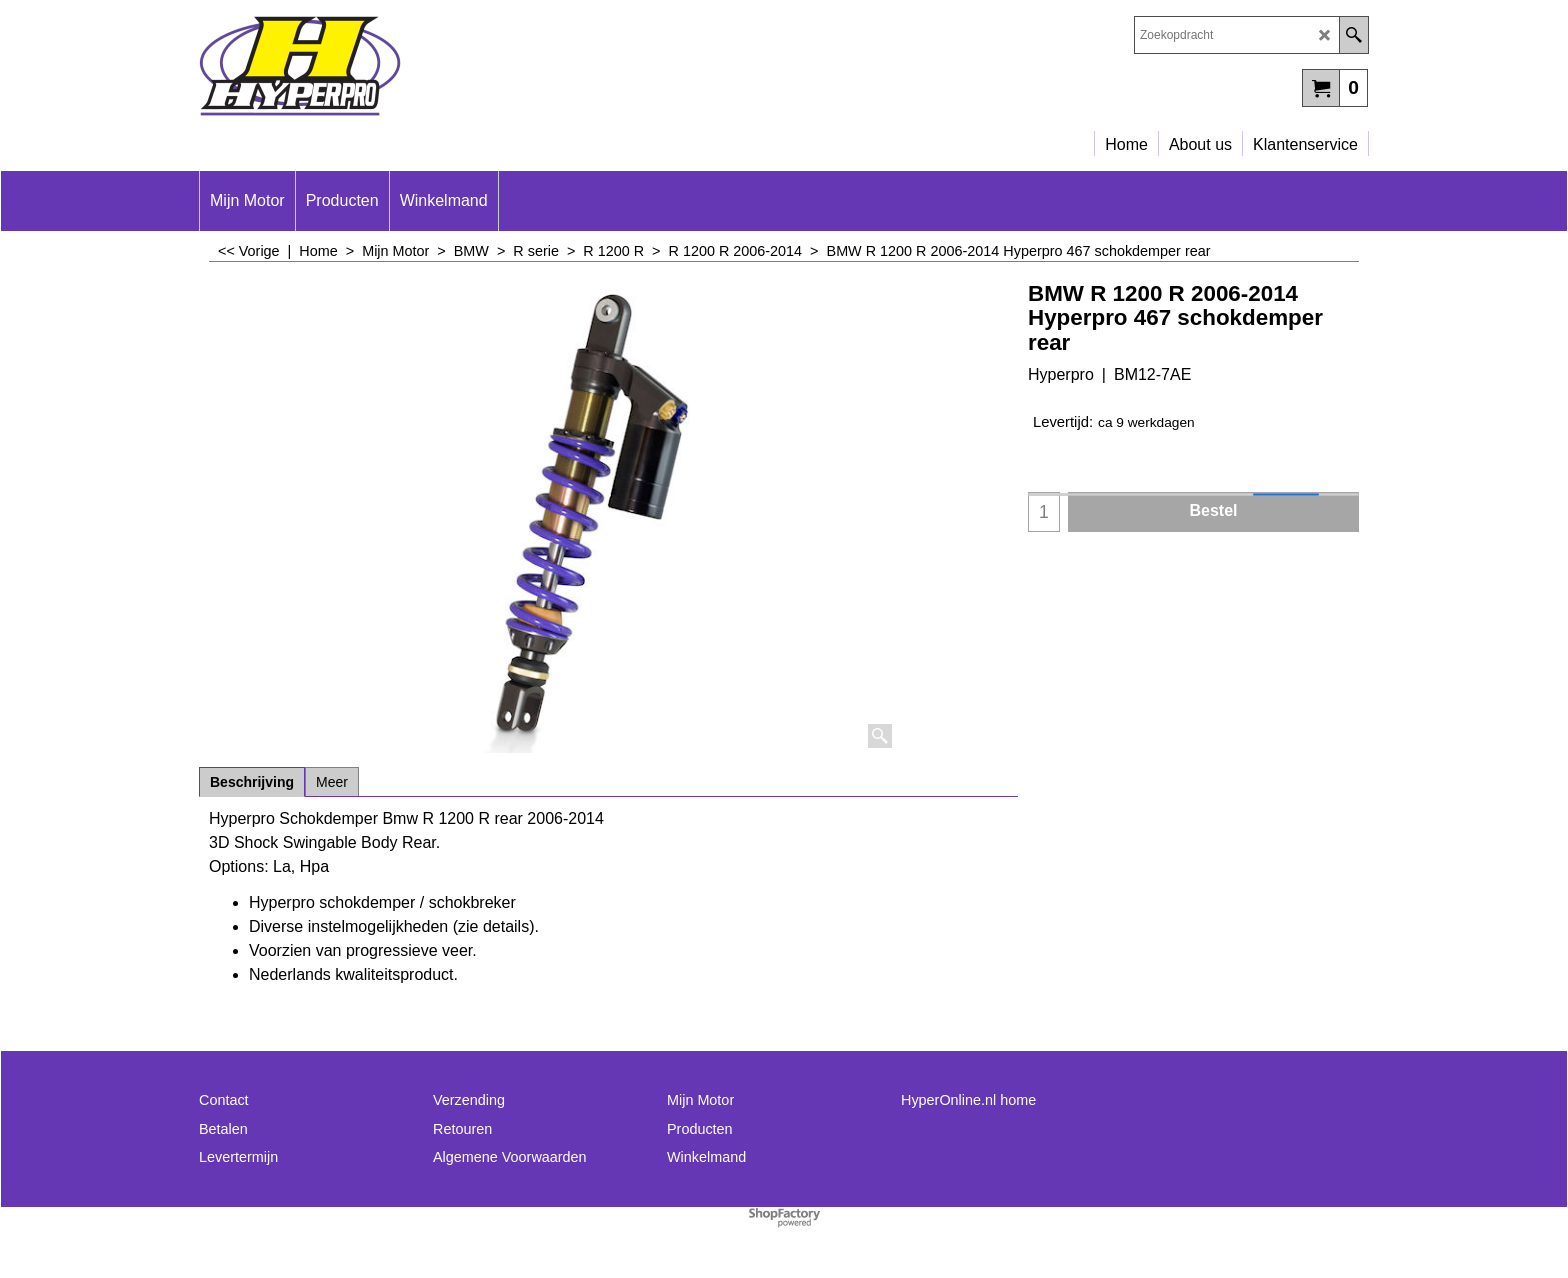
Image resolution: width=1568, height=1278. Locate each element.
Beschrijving (252, 782)
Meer (332, 782)
